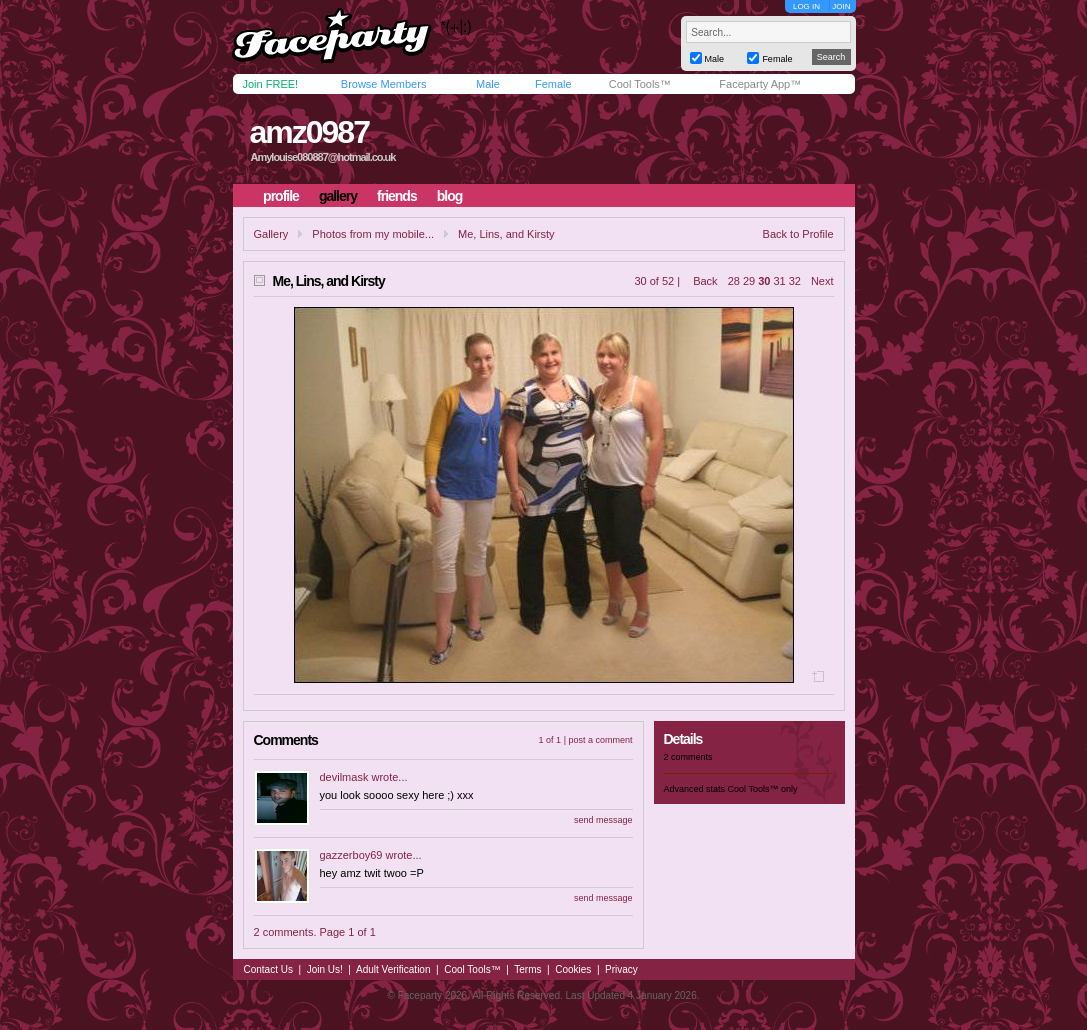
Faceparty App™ (760, 84)
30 (764, 281)
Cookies (573, 969)
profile (281, 196)
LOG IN (806, 6)
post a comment (600, 740)
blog (450, 196)
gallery (338, 196)
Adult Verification (393, 969)
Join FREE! (271, 84)
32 (795, 281)
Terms (527, 969)
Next (822, 281)
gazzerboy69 (351, 855)
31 (779, 281)
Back (705, 281)
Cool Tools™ (640, 84)
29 (749, 281)
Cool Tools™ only (763, 789)
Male (488, 84)
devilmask (344, 777)
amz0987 (308, 132)
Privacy (621, 969)
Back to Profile (798, 234)
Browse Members (384, 84)
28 (734, 281)
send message (603, 820)
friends (397, 196)
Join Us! (325, 969)
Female (553, 84)
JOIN (841, 6)
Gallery (271, 234)
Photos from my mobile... (373, 234)
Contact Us (268, 969)
